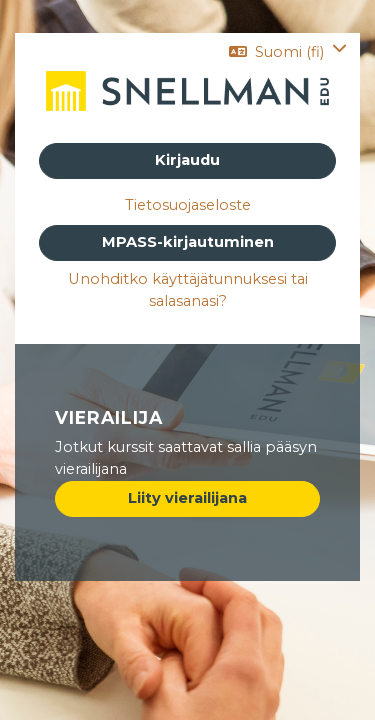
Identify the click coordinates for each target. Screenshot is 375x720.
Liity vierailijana (187, 498)
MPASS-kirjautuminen (188, 242)
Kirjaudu (187, 160)
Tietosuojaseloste (188, 205)
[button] (288, 52)
